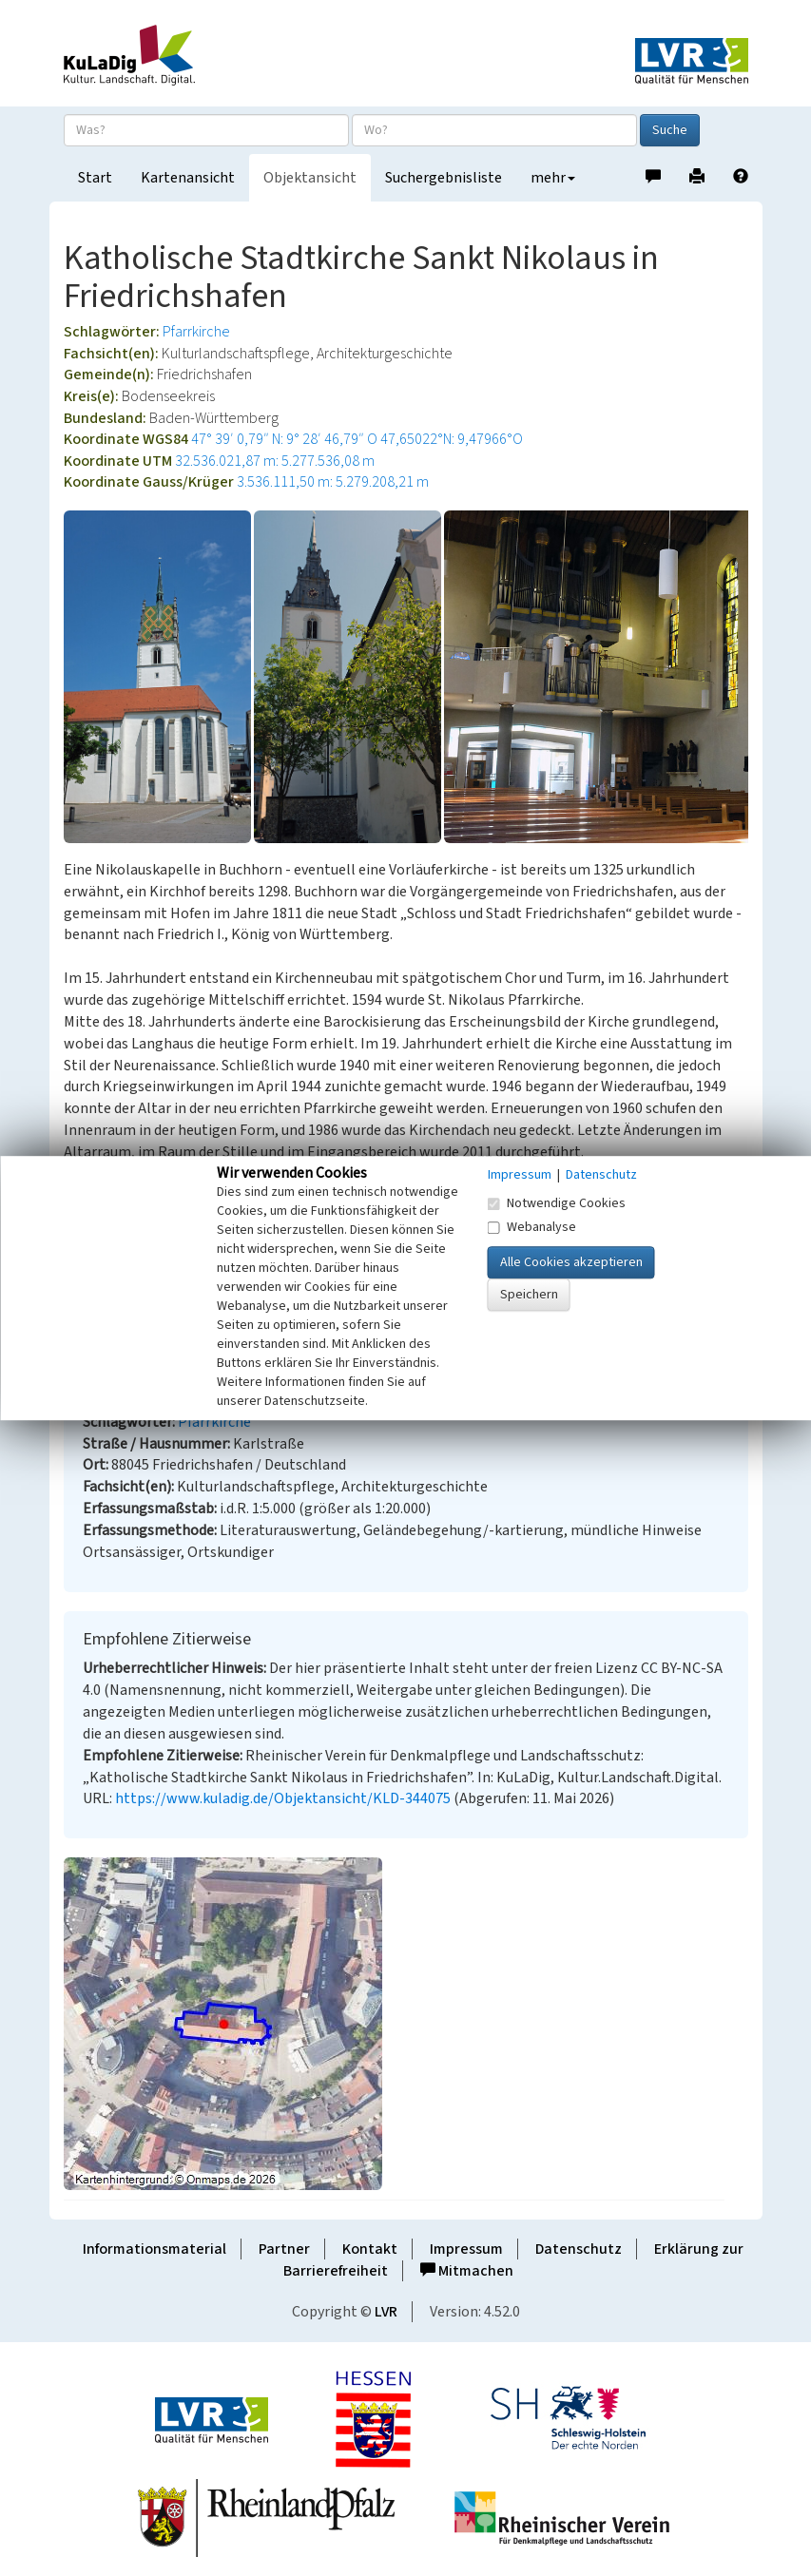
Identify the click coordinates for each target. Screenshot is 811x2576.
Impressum (466, 2249)
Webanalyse (532, 1227)
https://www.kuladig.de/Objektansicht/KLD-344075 (283, 1798)
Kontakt (369, 2249)
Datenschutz (578, 2249)
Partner (284, 2249)
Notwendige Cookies (557, 1203)
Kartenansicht (188, 177)
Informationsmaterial (154, 2249)
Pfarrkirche (196, 331)
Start (95, 177)
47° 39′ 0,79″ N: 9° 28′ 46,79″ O (284, 439)
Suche (669, 130)
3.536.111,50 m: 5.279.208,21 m (333, 481)
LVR (386, 2311)
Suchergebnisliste (443, 177)
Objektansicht (310, 177)
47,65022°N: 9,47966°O (451, 439)
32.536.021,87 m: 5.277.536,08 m (275, 461)
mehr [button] (553, 177)
